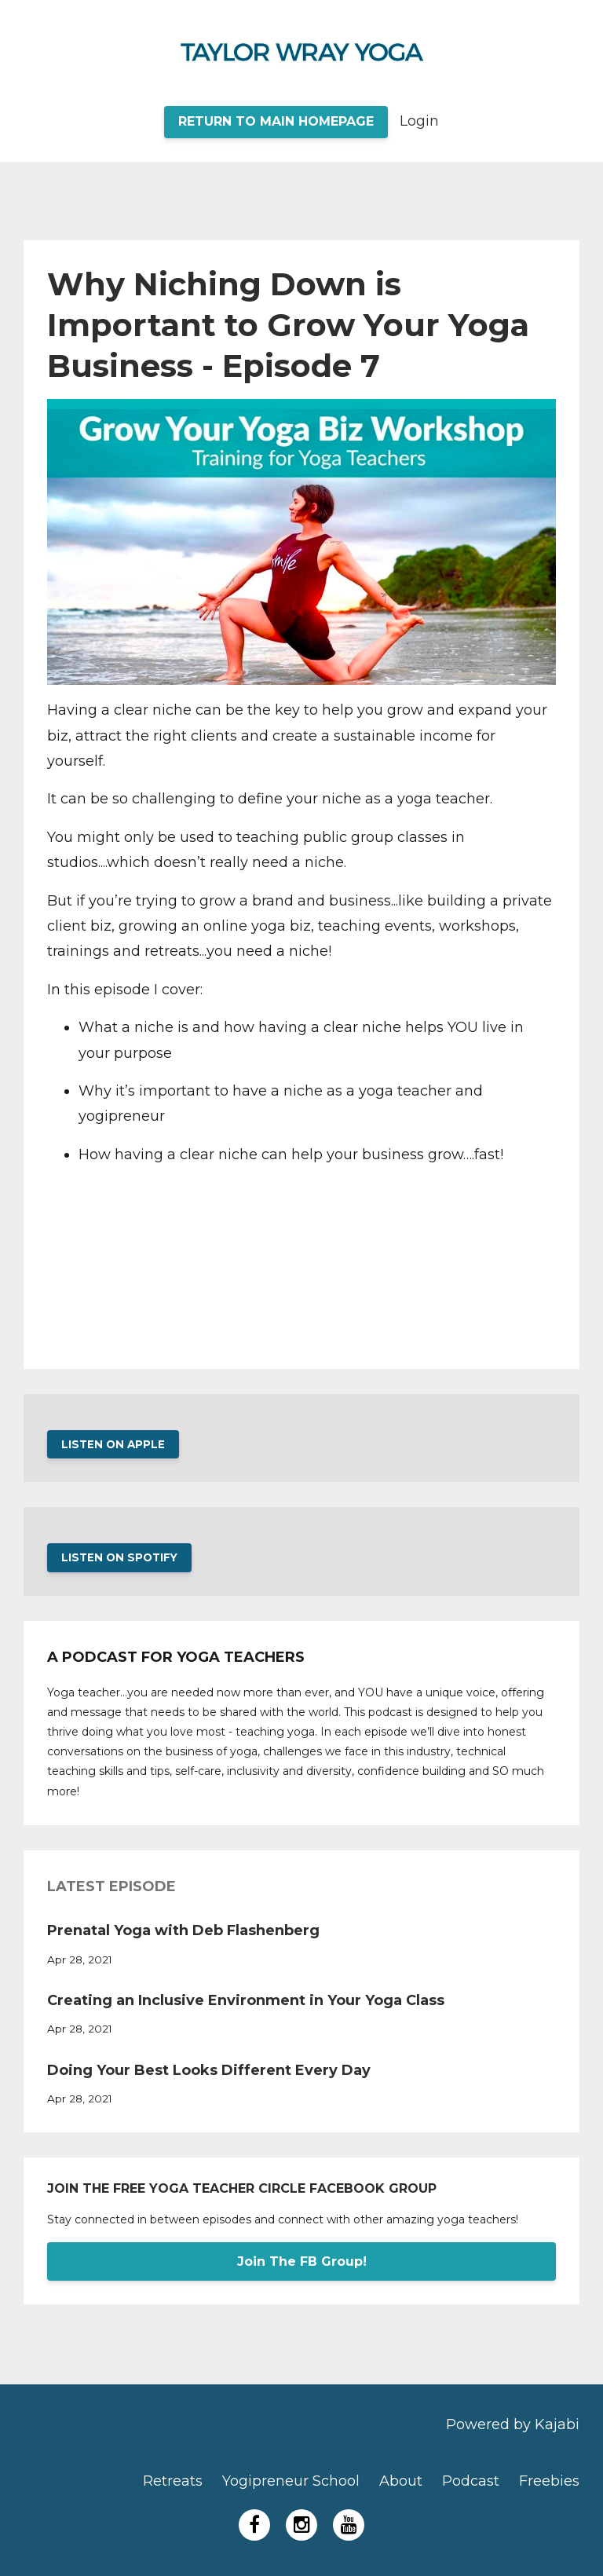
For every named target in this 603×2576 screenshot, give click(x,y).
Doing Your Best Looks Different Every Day (209, 2070)
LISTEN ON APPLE (113, 1444)
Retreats (173, 2481)
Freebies (549, 2481)
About (400, 2481)
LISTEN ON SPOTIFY (119, 1557)
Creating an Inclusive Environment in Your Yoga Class (245, 2000)
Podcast (470, 2481)
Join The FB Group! (302, 2261)
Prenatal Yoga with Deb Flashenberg (183, 1930)
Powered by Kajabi (512, 2424)
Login (419, 121)
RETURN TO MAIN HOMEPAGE (276, 121)
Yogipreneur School (291, 2481)
